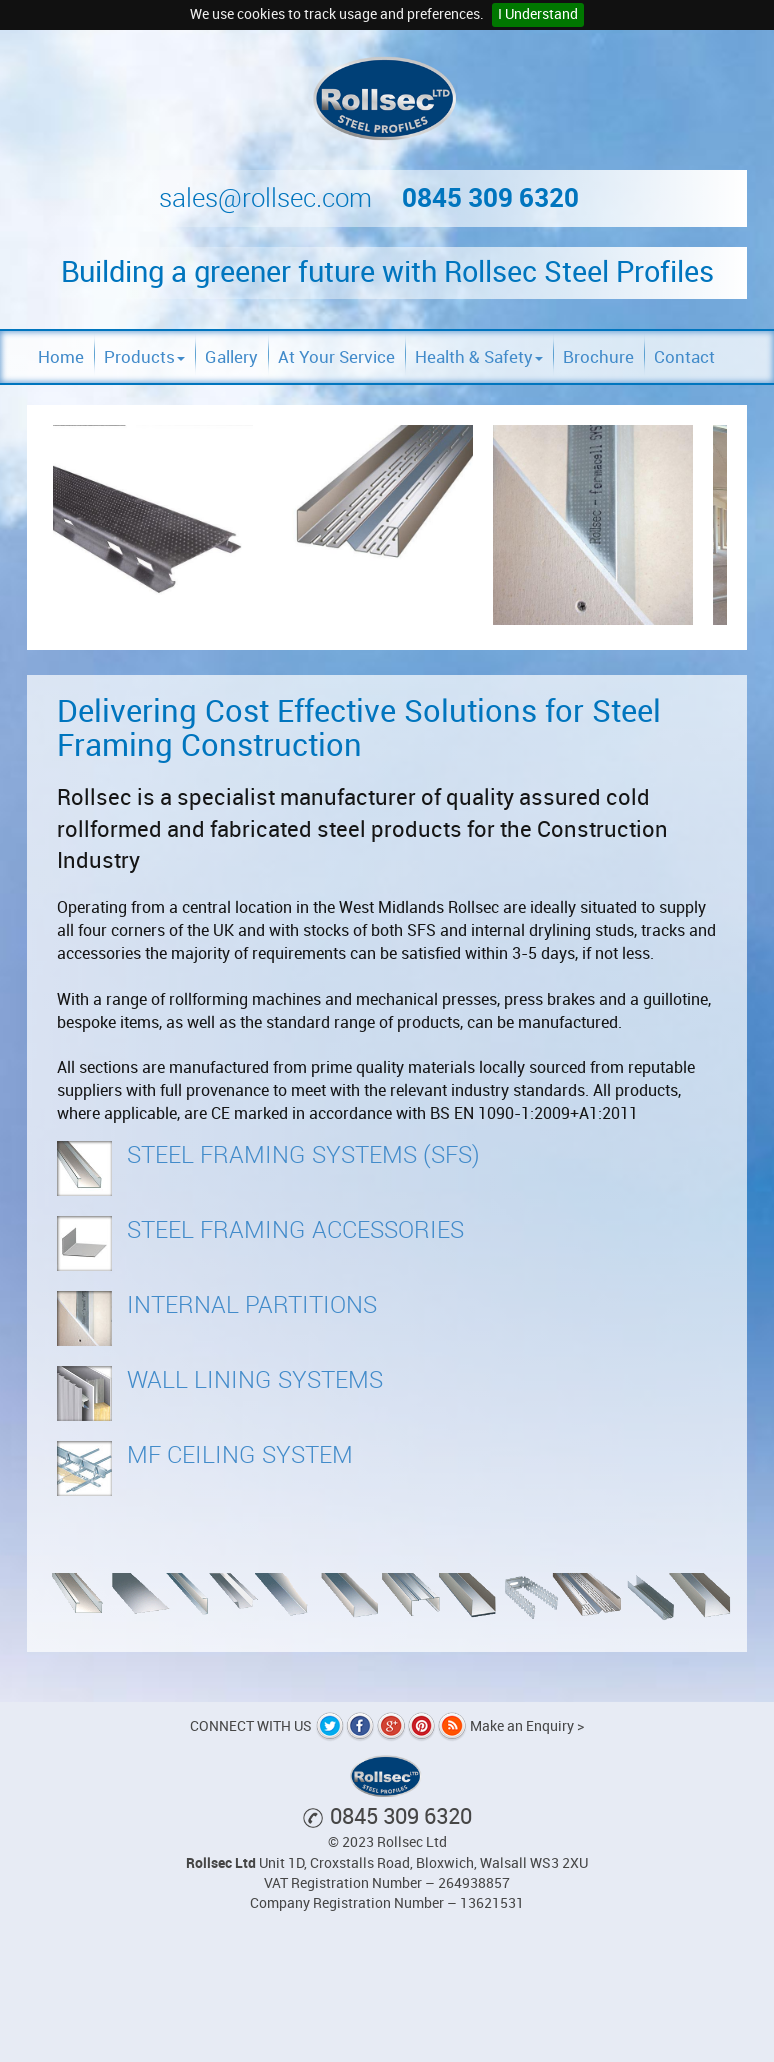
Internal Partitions (252, 1305)
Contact (684, 357)
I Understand (538, 14)
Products (144, 357)
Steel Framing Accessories (295, 1230)
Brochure (598, 357)
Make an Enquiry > (527, 1726)
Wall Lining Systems (255, 1380)
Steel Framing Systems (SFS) (303, 1155)
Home (61, 357)
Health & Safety (479, 357)
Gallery (231, 357)
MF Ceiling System (240, 1455)
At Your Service (336, 357)
